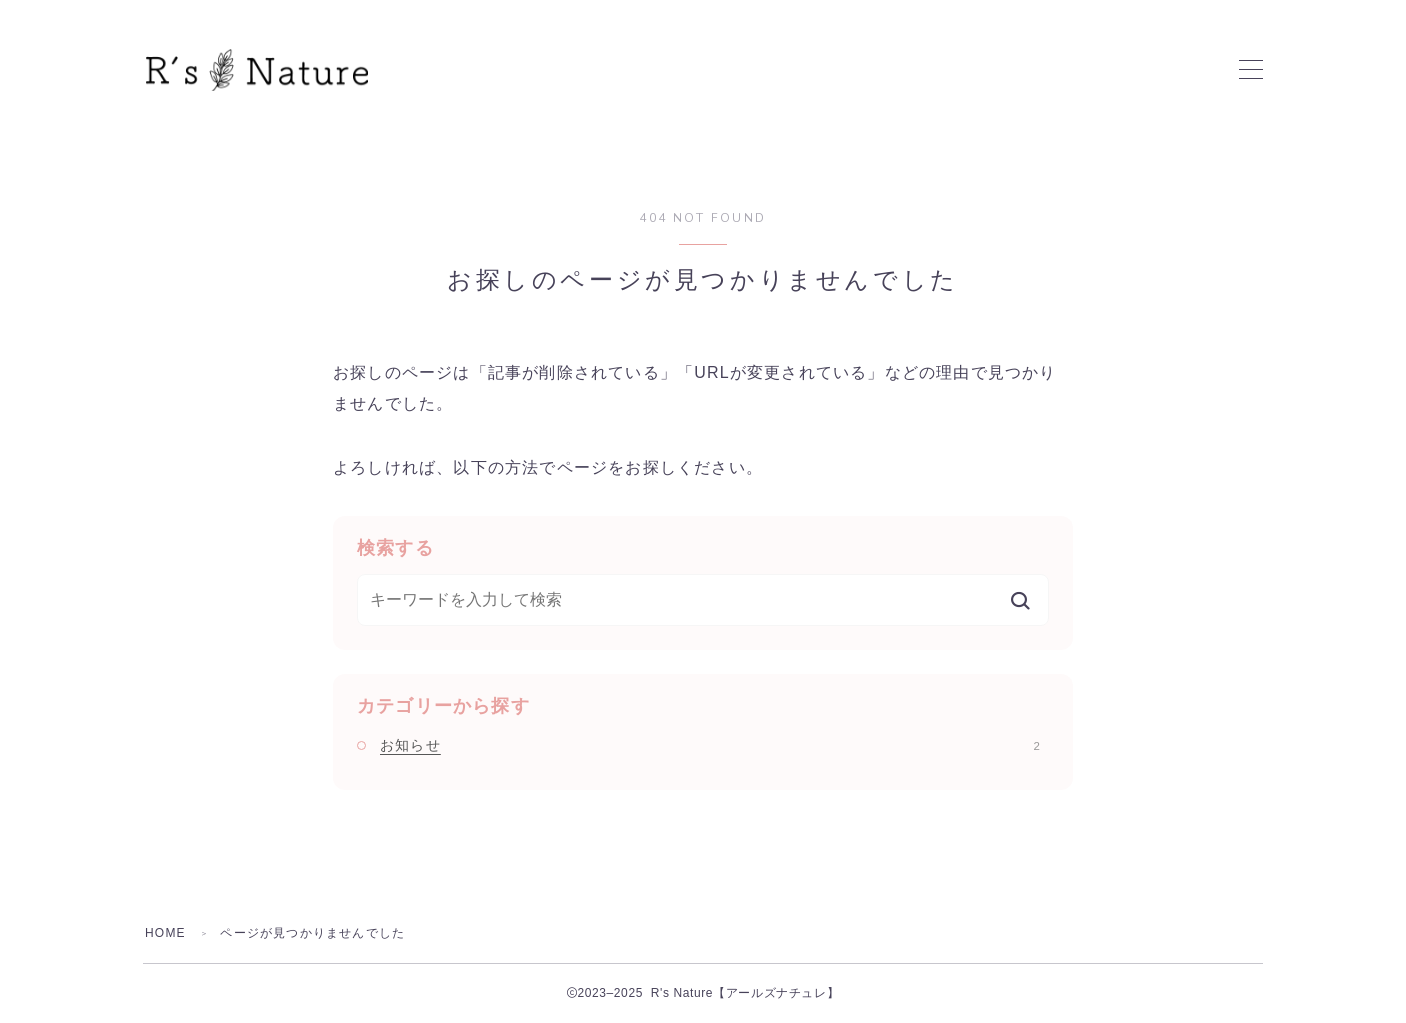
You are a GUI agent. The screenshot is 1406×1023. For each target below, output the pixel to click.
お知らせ (710, 745)
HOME (165, 933)
